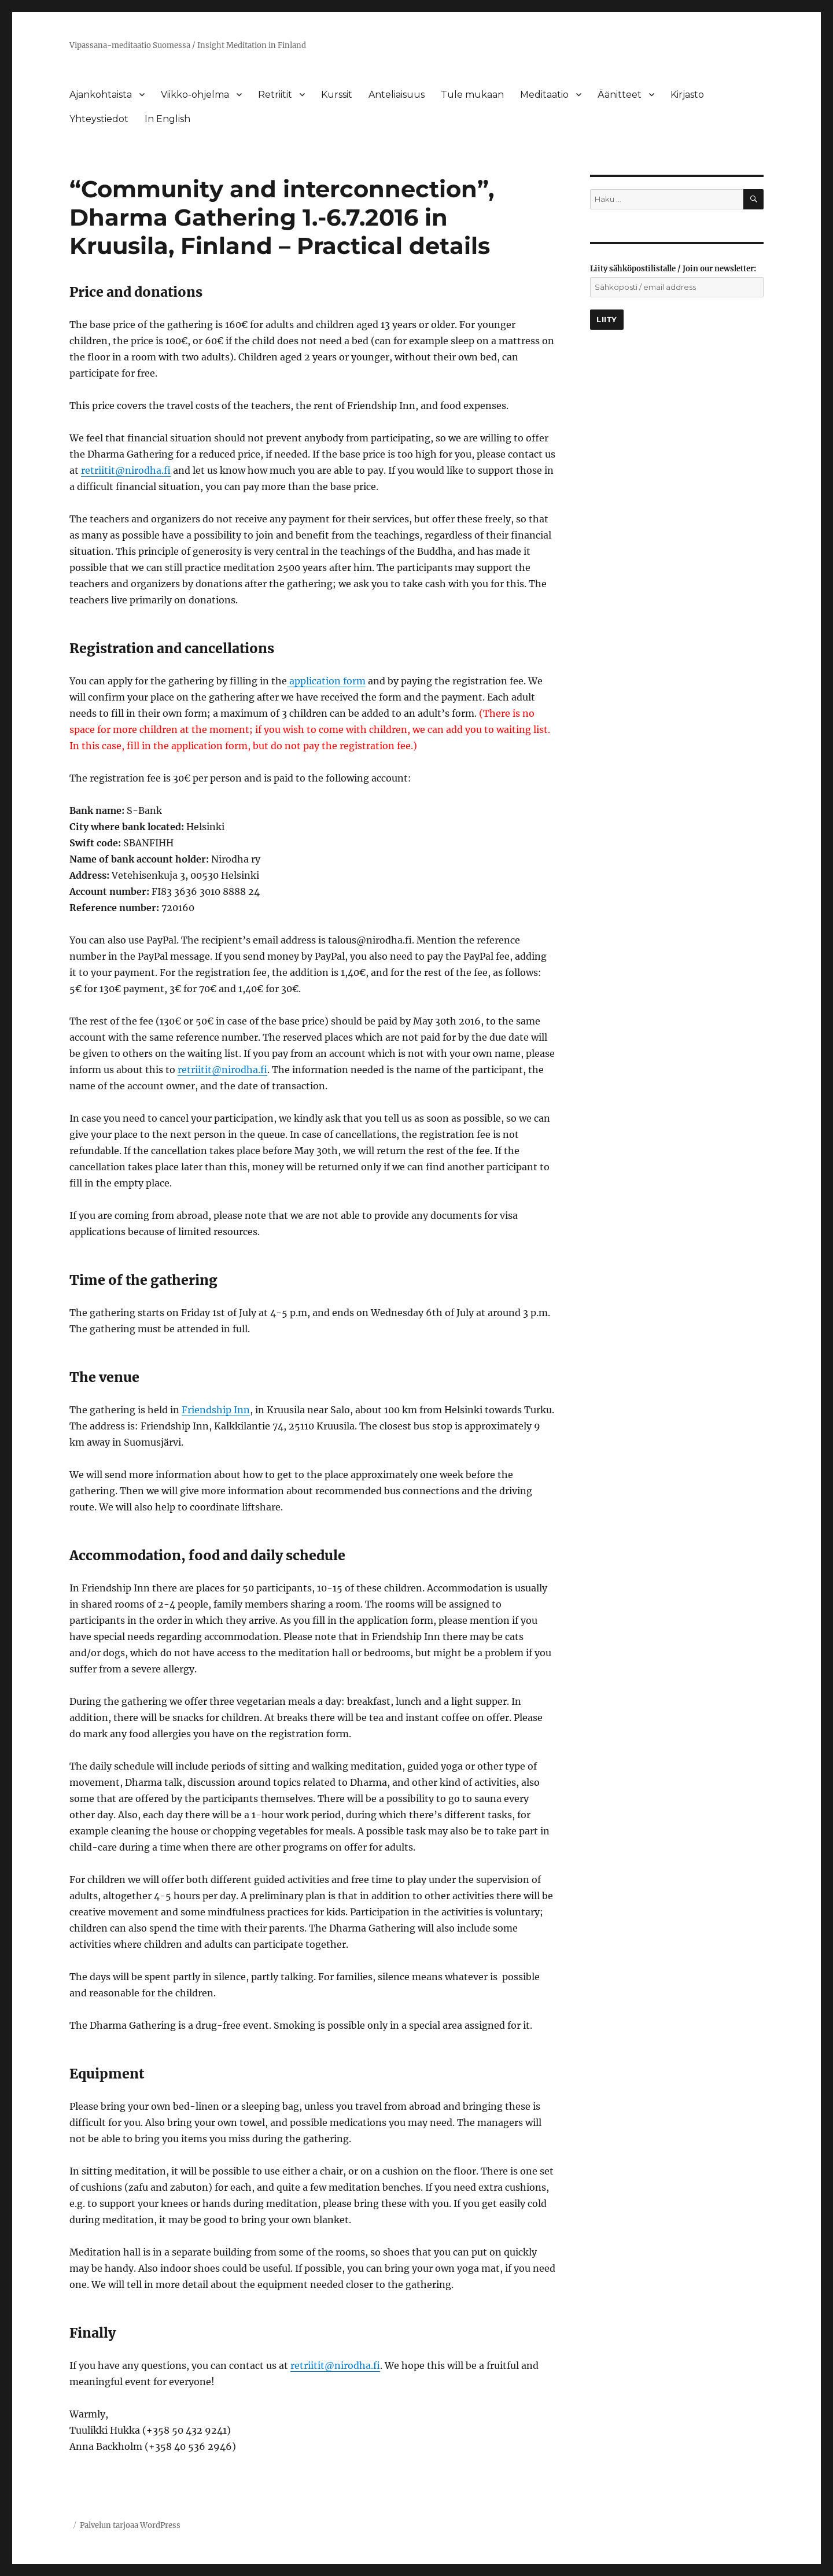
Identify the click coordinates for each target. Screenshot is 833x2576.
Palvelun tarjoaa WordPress (130, 2525)
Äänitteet (620, 94)
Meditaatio (544, 94)
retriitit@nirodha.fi (126, 470)
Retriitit (275, 94)
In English (167, 118)
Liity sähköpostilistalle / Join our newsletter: (673, 269)
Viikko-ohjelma (195, 94)
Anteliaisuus (396, 94)
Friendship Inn (216, 1410)
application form (326, 681)
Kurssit (336, 94)
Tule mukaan (472, 94)
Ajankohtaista (100, 94)
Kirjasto (687, 94)
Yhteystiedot (98, 118)
